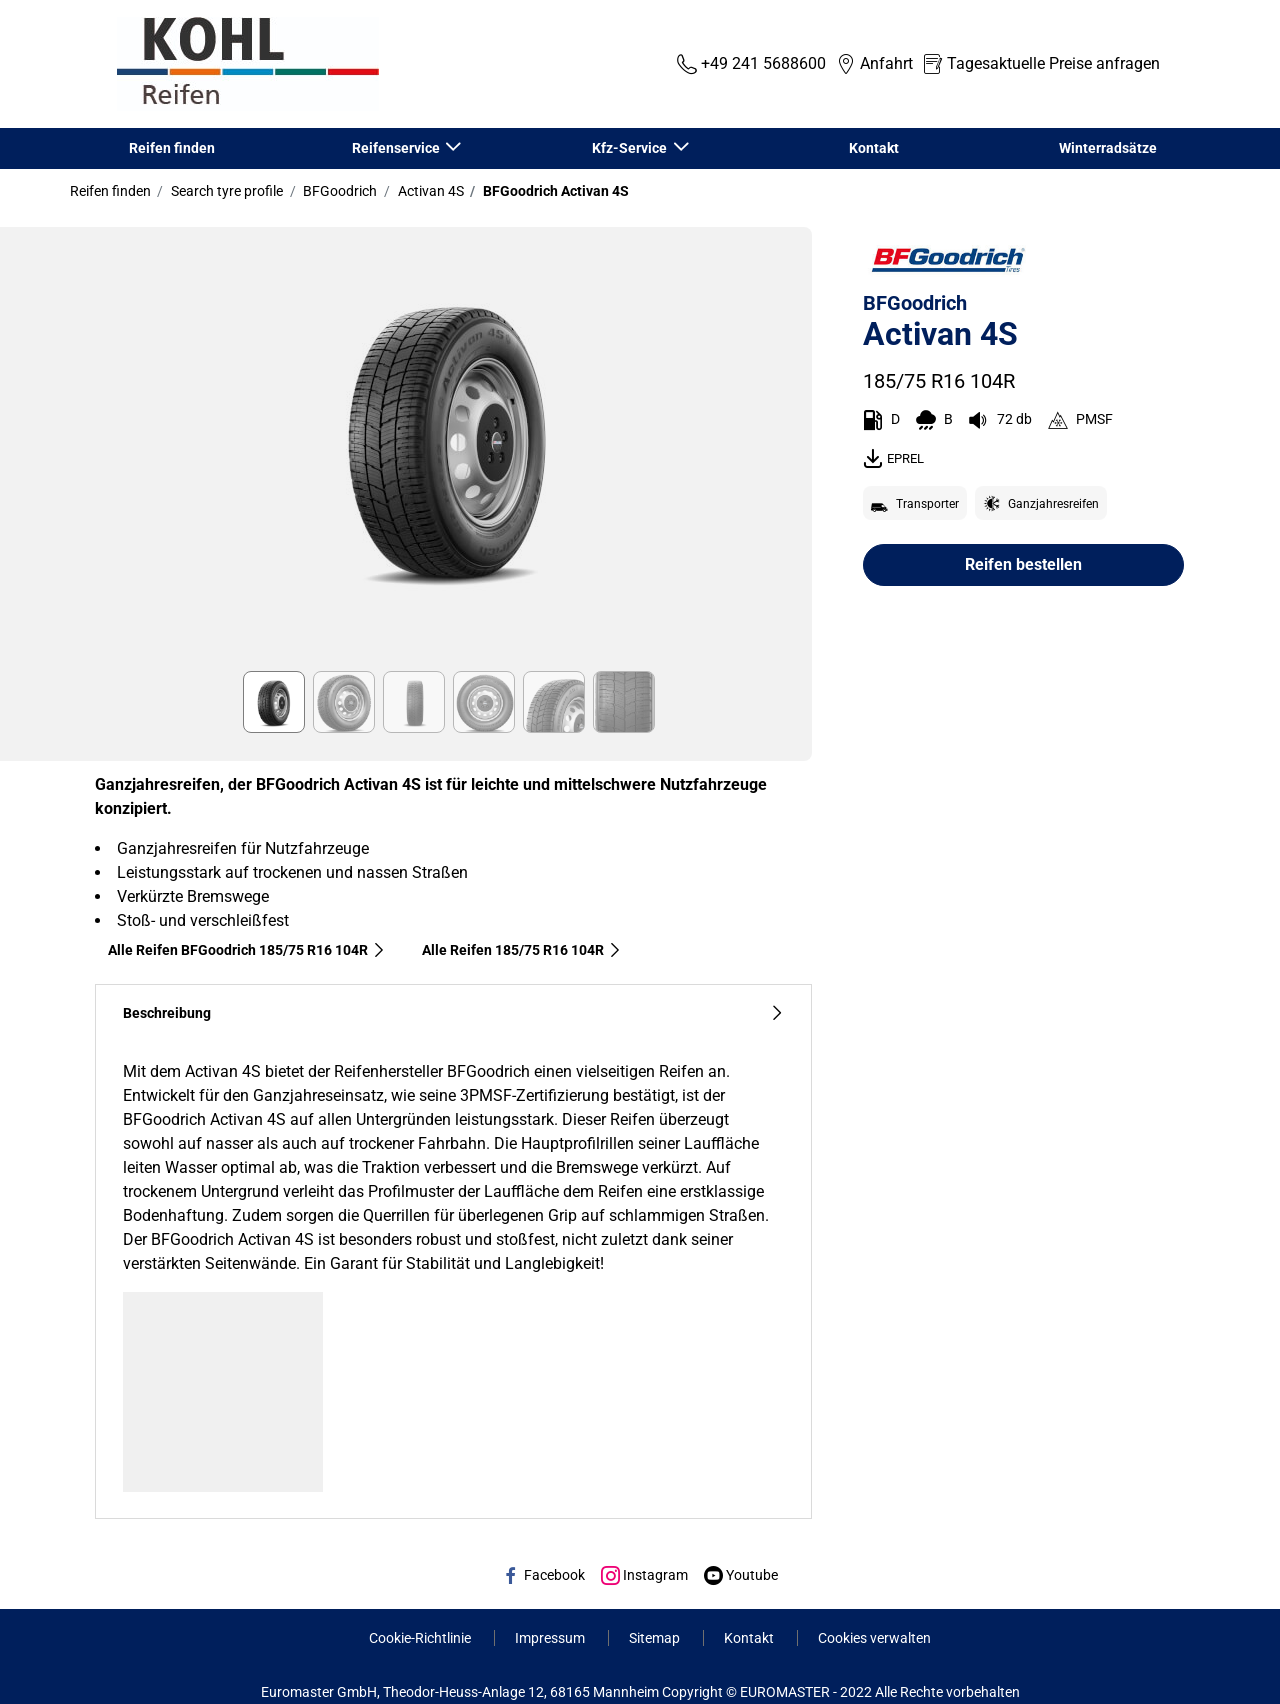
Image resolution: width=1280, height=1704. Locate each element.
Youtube (741, 1575)
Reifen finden (172, 148)
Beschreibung (453, 1013)
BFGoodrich (338, 191)
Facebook (543, 1575)
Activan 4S (429, 191)
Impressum (551, 1638)
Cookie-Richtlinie (421, 1638)
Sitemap (656, 1638)
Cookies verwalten (874, 1638)
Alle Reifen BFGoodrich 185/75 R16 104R (247, 950)
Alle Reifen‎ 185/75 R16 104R (522, 950)
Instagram (644, 1575)
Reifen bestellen (1023, 564)
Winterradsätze (1108, 148)
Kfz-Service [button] (631, 148)
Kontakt (874, 148)
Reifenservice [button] (397, 148)
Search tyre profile (225, 191)
